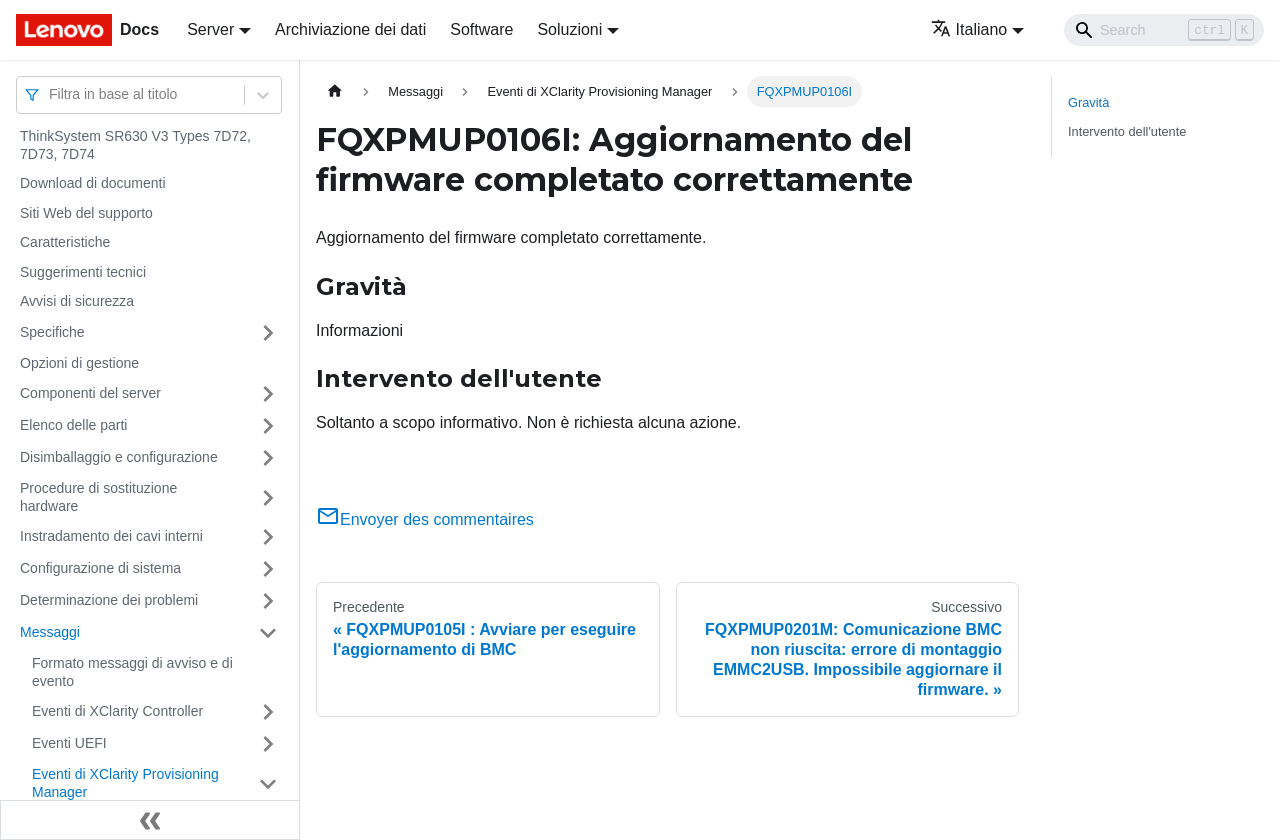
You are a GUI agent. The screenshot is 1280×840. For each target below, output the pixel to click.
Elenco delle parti (73, 425)
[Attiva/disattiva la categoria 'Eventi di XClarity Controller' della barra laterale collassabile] (268, 712)
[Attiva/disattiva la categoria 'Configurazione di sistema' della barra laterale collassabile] (268, 569)
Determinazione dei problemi (109, 600)
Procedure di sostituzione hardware (98, 497)
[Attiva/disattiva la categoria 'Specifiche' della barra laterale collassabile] (268, 333)
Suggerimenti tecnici (83, 272)
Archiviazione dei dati (350, 29)
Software (481, 29)
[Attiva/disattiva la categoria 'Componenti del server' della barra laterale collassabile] (268, 394)
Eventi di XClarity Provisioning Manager (125, 783)
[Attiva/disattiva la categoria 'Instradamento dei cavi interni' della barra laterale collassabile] (268, 537)
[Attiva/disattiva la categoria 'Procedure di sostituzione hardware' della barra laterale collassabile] (268, 497)
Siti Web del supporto (86, 213)
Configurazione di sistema (100, 568)
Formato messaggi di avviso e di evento (132, 672)
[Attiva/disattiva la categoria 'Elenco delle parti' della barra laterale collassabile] (268, 426)
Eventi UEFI (69, 743)
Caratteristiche (65, 242)
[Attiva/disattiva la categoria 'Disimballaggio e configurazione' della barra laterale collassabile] (268, 458)
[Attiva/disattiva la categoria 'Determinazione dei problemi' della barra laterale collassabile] (268, 601)
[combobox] (51, 94)
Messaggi (50, 632)
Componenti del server (90, 393)
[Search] (1164, 30)
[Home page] (335, 91)
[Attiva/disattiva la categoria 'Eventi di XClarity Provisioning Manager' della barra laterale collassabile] (268, 783)
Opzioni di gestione (79, 363)
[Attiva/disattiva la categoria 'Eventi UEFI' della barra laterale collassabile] (268, 744)
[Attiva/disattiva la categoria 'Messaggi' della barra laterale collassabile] (268, 633)
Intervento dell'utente (1127, 131)
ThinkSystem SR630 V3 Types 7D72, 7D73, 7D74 (135, 145)
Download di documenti (93, 183)
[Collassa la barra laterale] (150, 820)
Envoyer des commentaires (425, 519)
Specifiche (52, 332)
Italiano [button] (969, 29)
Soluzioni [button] (569, 29)
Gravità (1088, 102)
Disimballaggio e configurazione (119, 457)
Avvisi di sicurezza (77, 301)
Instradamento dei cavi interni (111, 536)
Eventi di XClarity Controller (117, 711)
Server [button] (210, 29)
